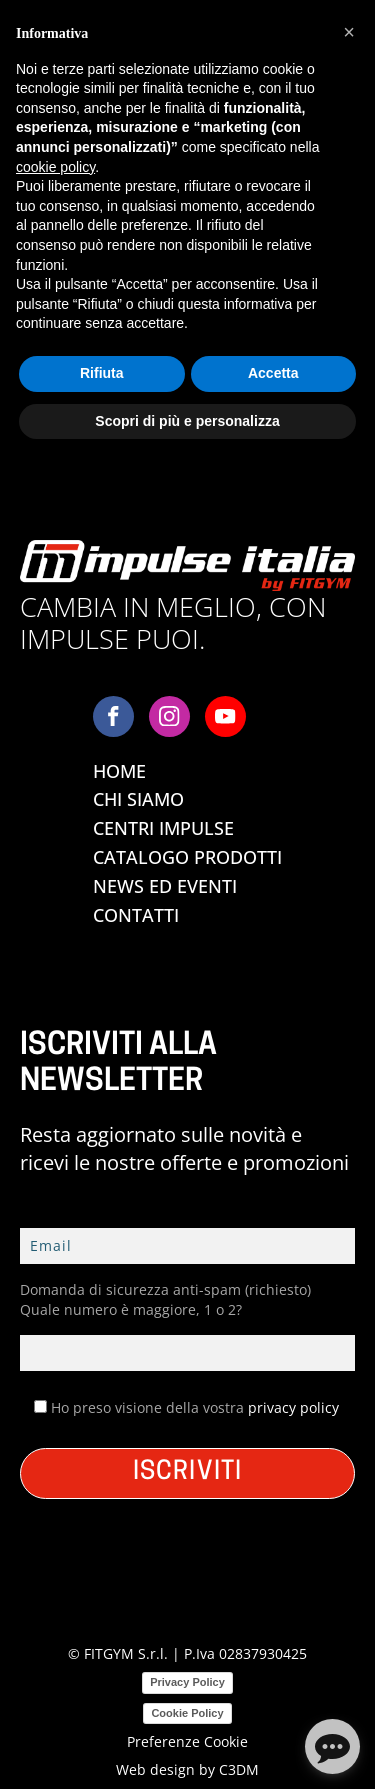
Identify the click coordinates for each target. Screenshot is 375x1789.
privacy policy (293, 1407)
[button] (349, 32)
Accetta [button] (273, 373)
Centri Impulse (163, 828)
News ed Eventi (165, 886)
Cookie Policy (187, 1713)
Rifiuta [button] (102, 373)
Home (119, 771)
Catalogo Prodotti (187, 857)
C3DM (239, 1769)
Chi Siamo (138, 799)
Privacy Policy (187, 1682)
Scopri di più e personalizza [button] (187, 421)
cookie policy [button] (55, 167)
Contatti (136, 915)
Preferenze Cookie (187, 1741)
